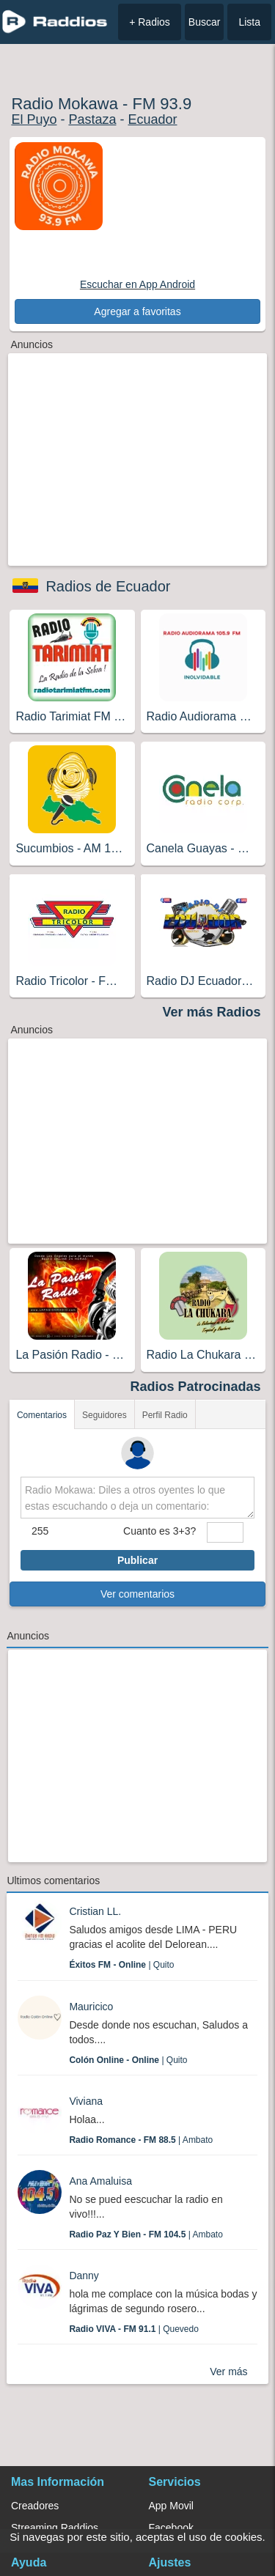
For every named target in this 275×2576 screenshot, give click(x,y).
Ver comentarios (137, 1594)
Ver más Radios (212, 1012)
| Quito (121, 1965)
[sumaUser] (225, 1532)
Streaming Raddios (54, 2527)
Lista (249, 22)
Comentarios (42, 1415)
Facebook (171, 2527)
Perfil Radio (165, 1415)
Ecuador (152, 119)
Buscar (204, 22)
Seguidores (104, 1415)
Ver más (228, 2371)
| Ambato (141, 2140)
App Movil (171, 2506)
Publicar (137, 1560)
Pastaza (92, 119)
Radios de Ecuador (107, 586)
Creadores (35, 2506)
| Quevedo (134, 2329)
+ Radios (149, 22)
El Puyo (33, 119)
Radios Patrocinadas (196, 1386)
